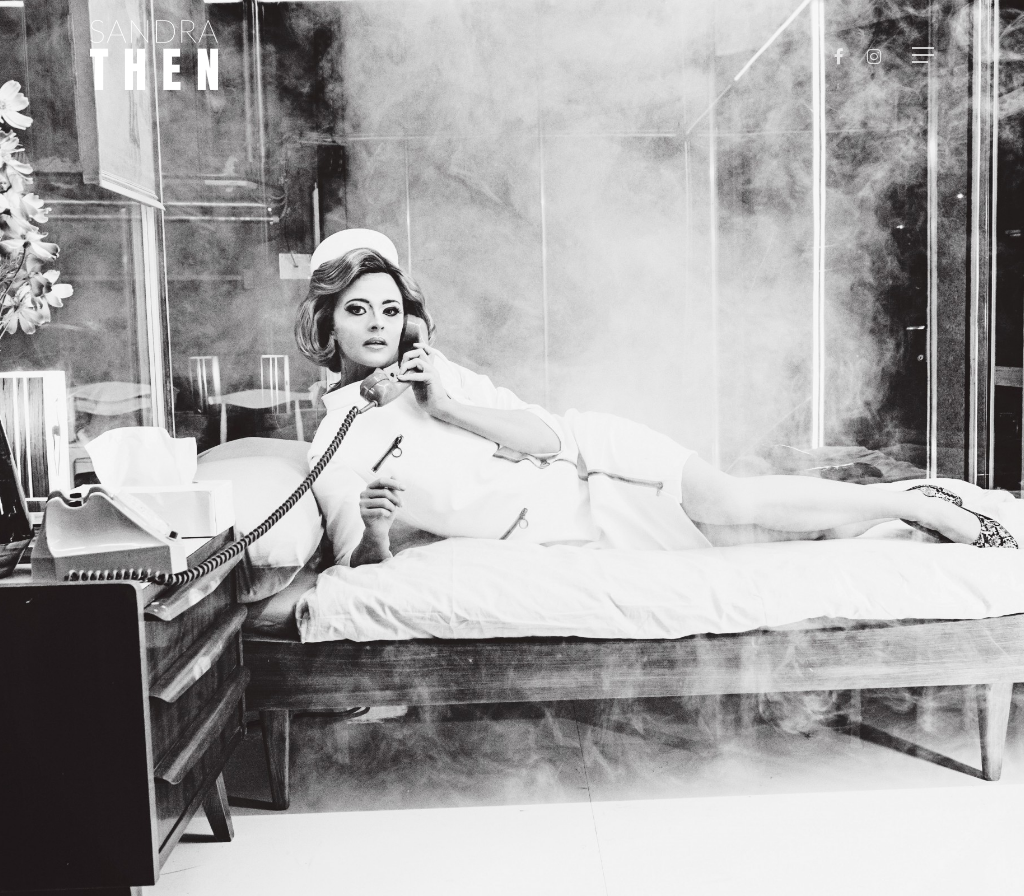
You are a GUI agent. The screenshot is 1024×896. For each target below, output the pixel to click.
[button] (923, 55)
